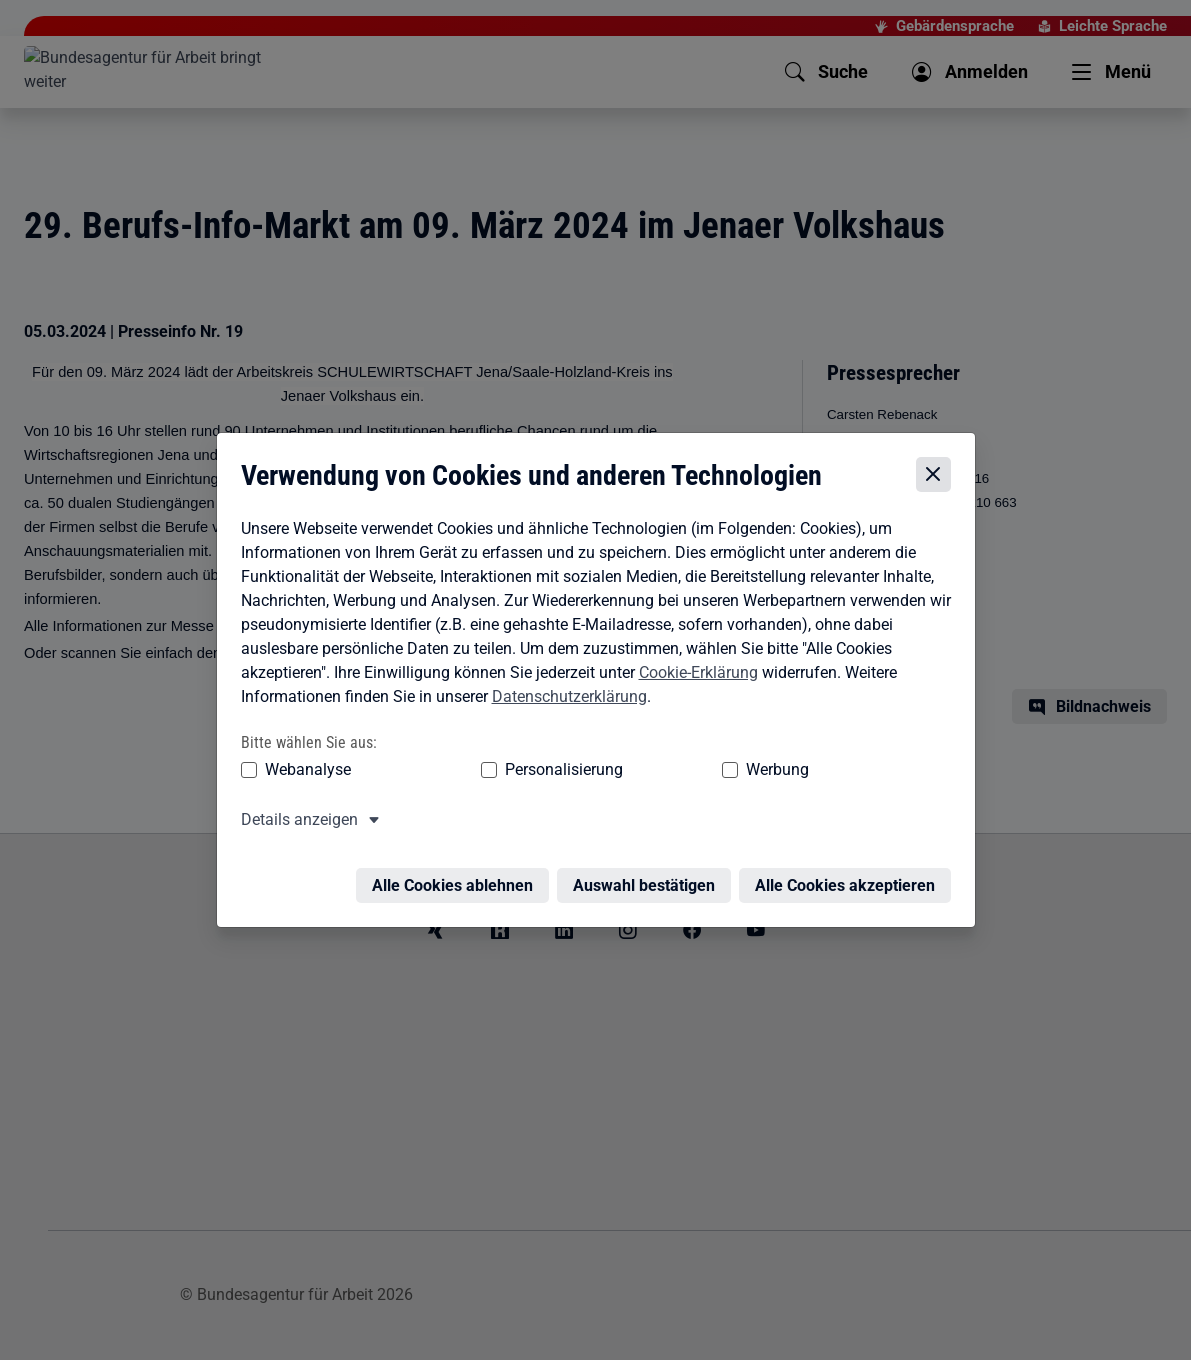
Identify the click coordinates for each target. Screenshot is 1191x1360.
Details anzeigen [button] (294, 809)
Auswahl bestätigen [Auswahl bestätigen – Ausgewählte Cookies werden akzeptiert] (649, 863)
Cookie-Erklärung (693, 662)
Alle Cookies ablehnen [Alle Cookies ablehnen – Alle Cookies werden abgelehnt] (457, 863)
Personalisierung (503, 759)
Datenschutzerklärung (564, 686)
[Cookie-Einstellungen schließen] (938, 465)
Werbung (659, 759)
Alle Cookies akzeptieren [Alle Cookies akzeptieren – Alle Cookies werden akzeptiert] (850, 863)
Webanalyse (303, 759)
